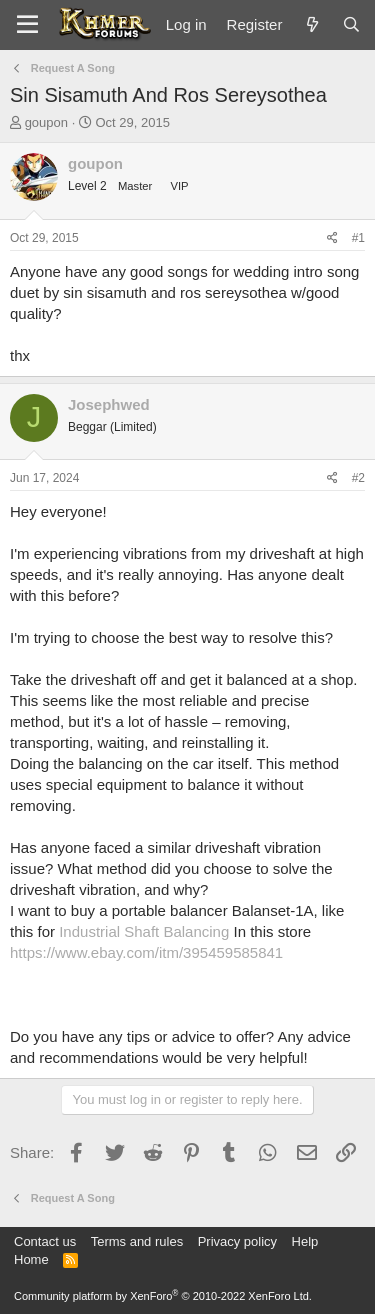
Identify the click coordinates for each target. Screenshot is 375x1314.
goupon (46, 122)
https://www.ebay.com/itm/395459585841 (146, 952)
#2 (358, 478)
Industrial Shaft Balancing (144, 931)
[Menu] (27, 25)
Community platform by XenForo (163, 1296)
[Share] (332, 238)
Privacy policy (237, 1241)
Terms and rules (137, 1241)
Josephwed (109, 404)
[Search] (351, 24)
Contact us (45, 1241)
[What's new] (311, 24)
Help (305, 1241)
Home (31, 1259)
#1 (358, 238)
